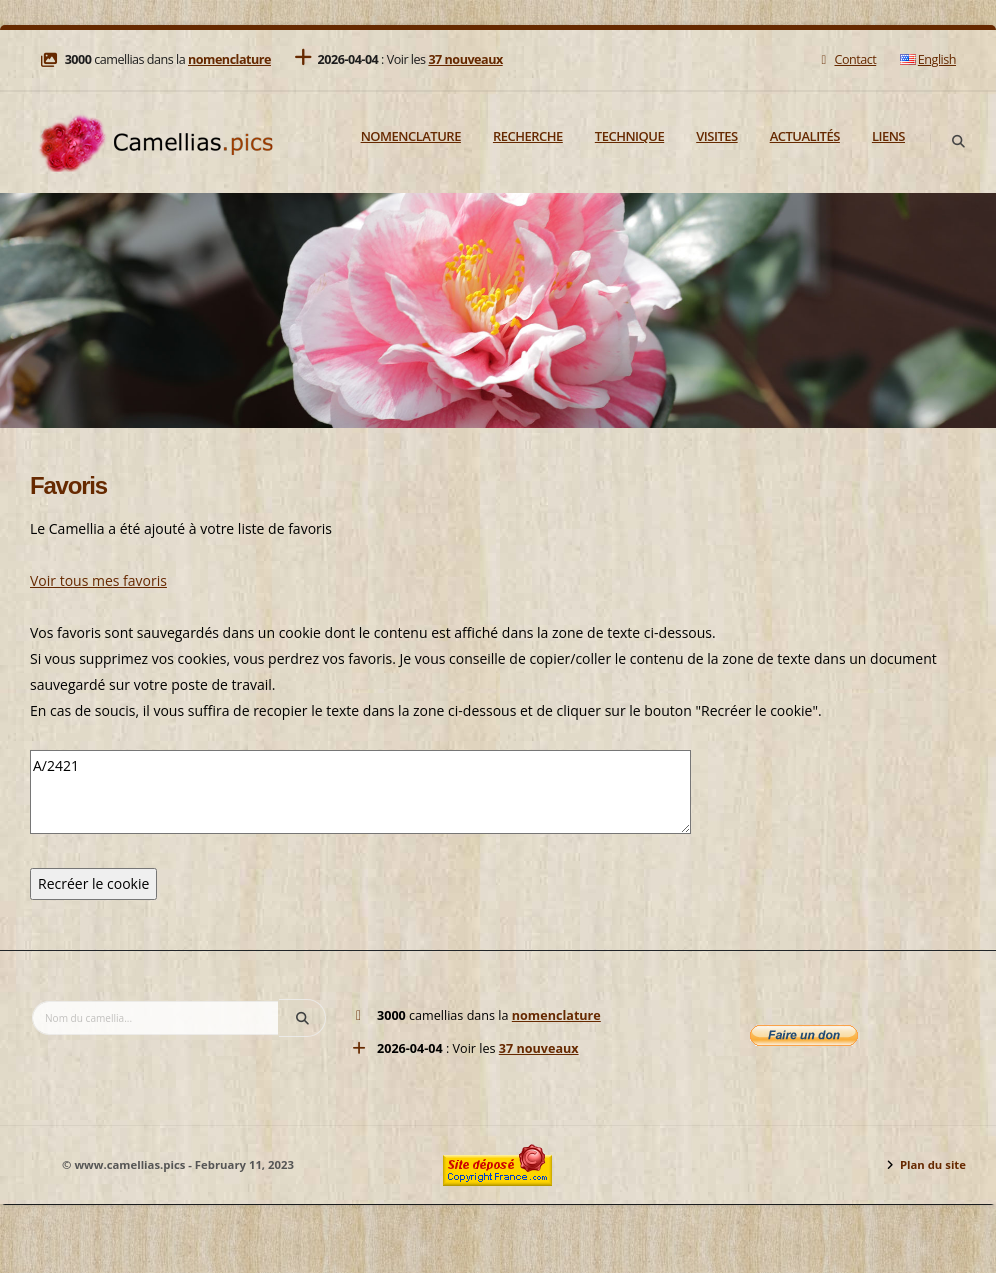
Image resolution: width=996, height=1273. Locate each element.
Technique (629, 136)
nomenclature (229, 59)
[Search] (958, 142)
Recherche (528, 136)
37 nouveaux (465, 59)
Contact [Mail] (846, 59)
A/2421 (360, 792)
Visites (716, 136)
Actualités (805, 136)
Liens (888, 136)
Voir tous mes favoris (98, 580)
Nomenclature (411, 136)
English (928, 59)
